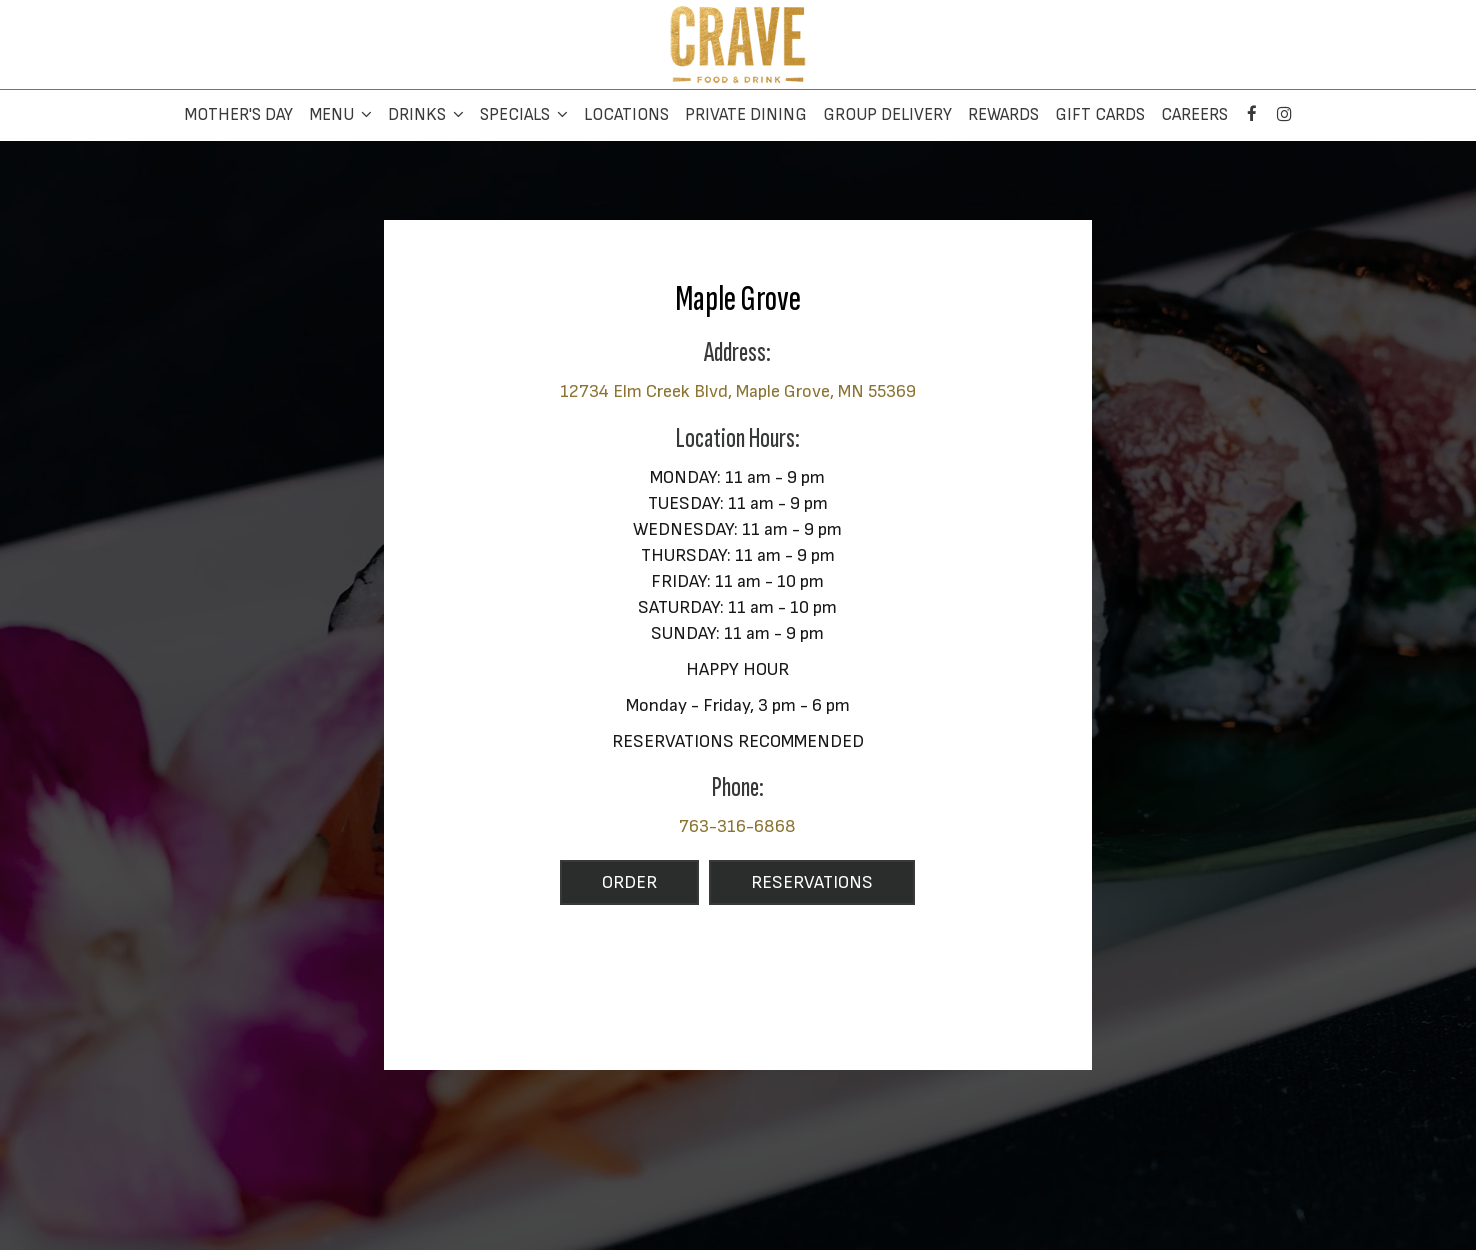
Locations (626, 115)
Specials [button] (524, 115)
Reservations (791, 887)
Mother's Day (238, 115)
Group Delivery (887, 115)
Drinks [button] (426, 115)
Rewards (1003, 115)
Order (608, 887)
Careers (1194, 115)
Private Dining (746, 115)
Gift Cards (1100, 115)
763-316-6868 (737, 826)
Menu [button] (340, 115)
